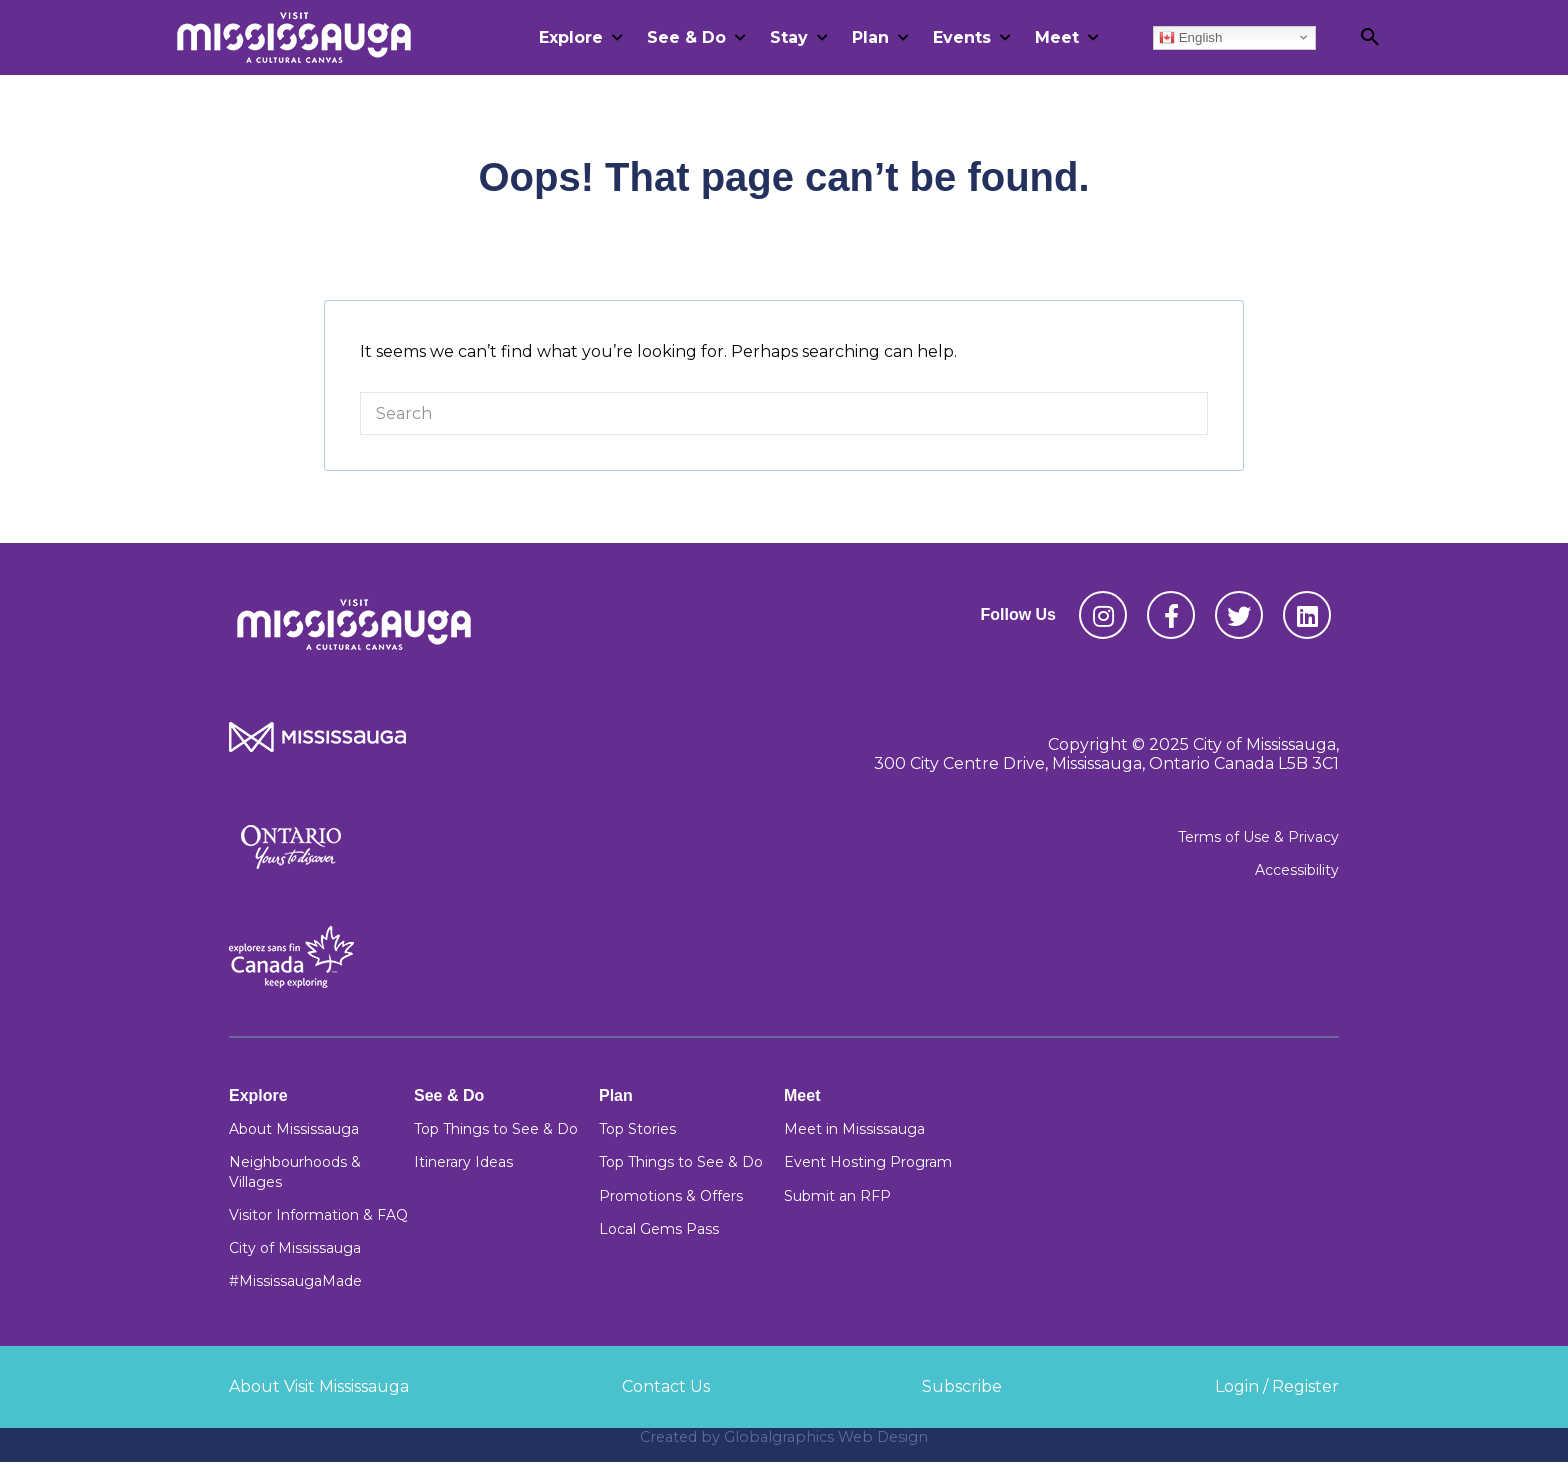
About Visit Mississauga (319, 1386)
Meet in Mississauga (854, 1129)
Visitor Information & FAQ (318, 1215)
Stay (789, 37)
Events (962, 37)
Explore (571, 37)
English (1190, 37)
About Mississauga (294, 1129)
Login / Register (1277, 1386)
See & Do (686, 37)
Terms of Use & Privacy (1258, 837)
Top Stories (637, 1129)
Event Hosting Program (868, 1162)
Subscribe (962, 1386)
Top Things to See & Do (496, 1129)
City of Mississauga (295, 1248)
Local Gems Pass (659, 1229)
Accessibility (1297, 870)
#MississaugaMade (295, 1281)
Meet (1057, 37)
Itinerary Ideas (463, 1162)
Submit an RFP (837, 1196)
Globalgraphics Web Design (826, 1437)
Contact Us (666, 1386)
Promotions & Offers (671, 1196)
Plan (870, 37)
